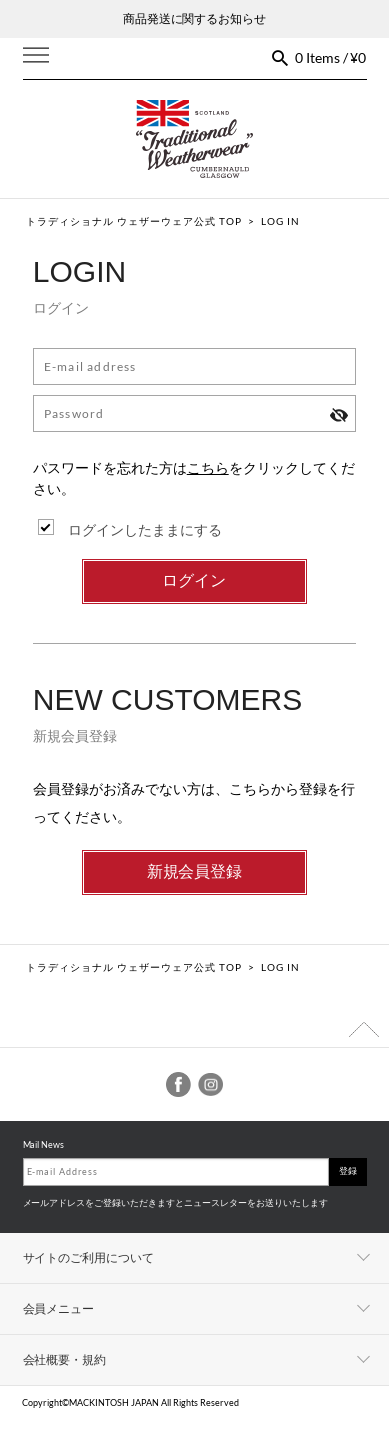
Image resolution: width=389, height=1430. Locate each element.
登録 (348, 1171)
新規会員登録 (195, 871)
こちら (208, 467)
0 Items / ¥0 (331, 57)
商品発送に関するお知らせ (195, 18)
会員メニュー (59, 1308)
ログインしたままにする (145, 529)
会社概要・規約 (65, 1359)
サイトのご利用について (89, 1257)
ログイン (194, 580)
